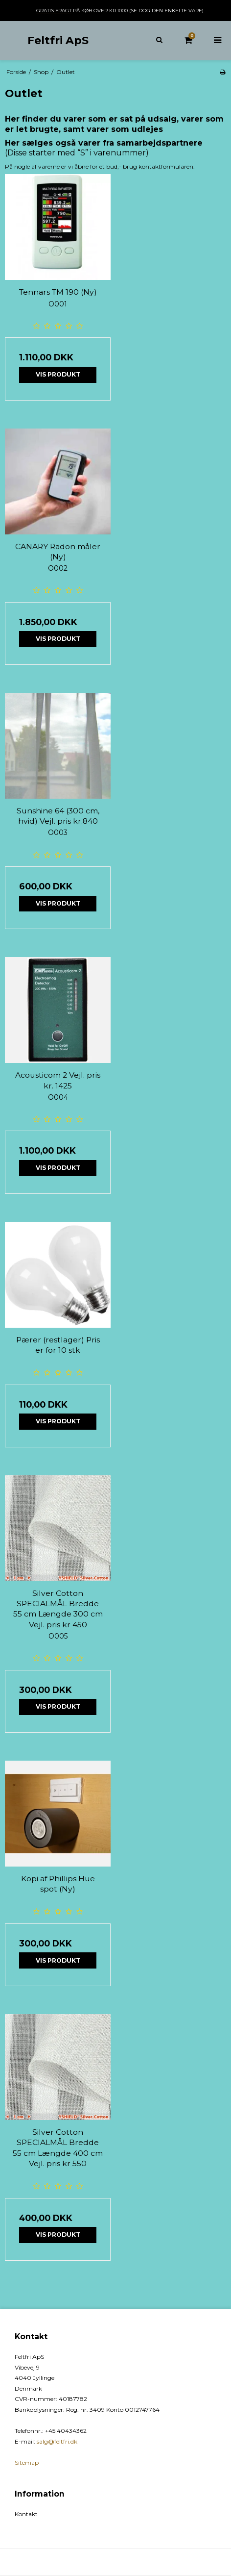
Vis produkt (58, 374)
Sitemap (27, 2462)
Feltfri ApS (58, 40)
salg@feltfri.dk (57, 2441)
